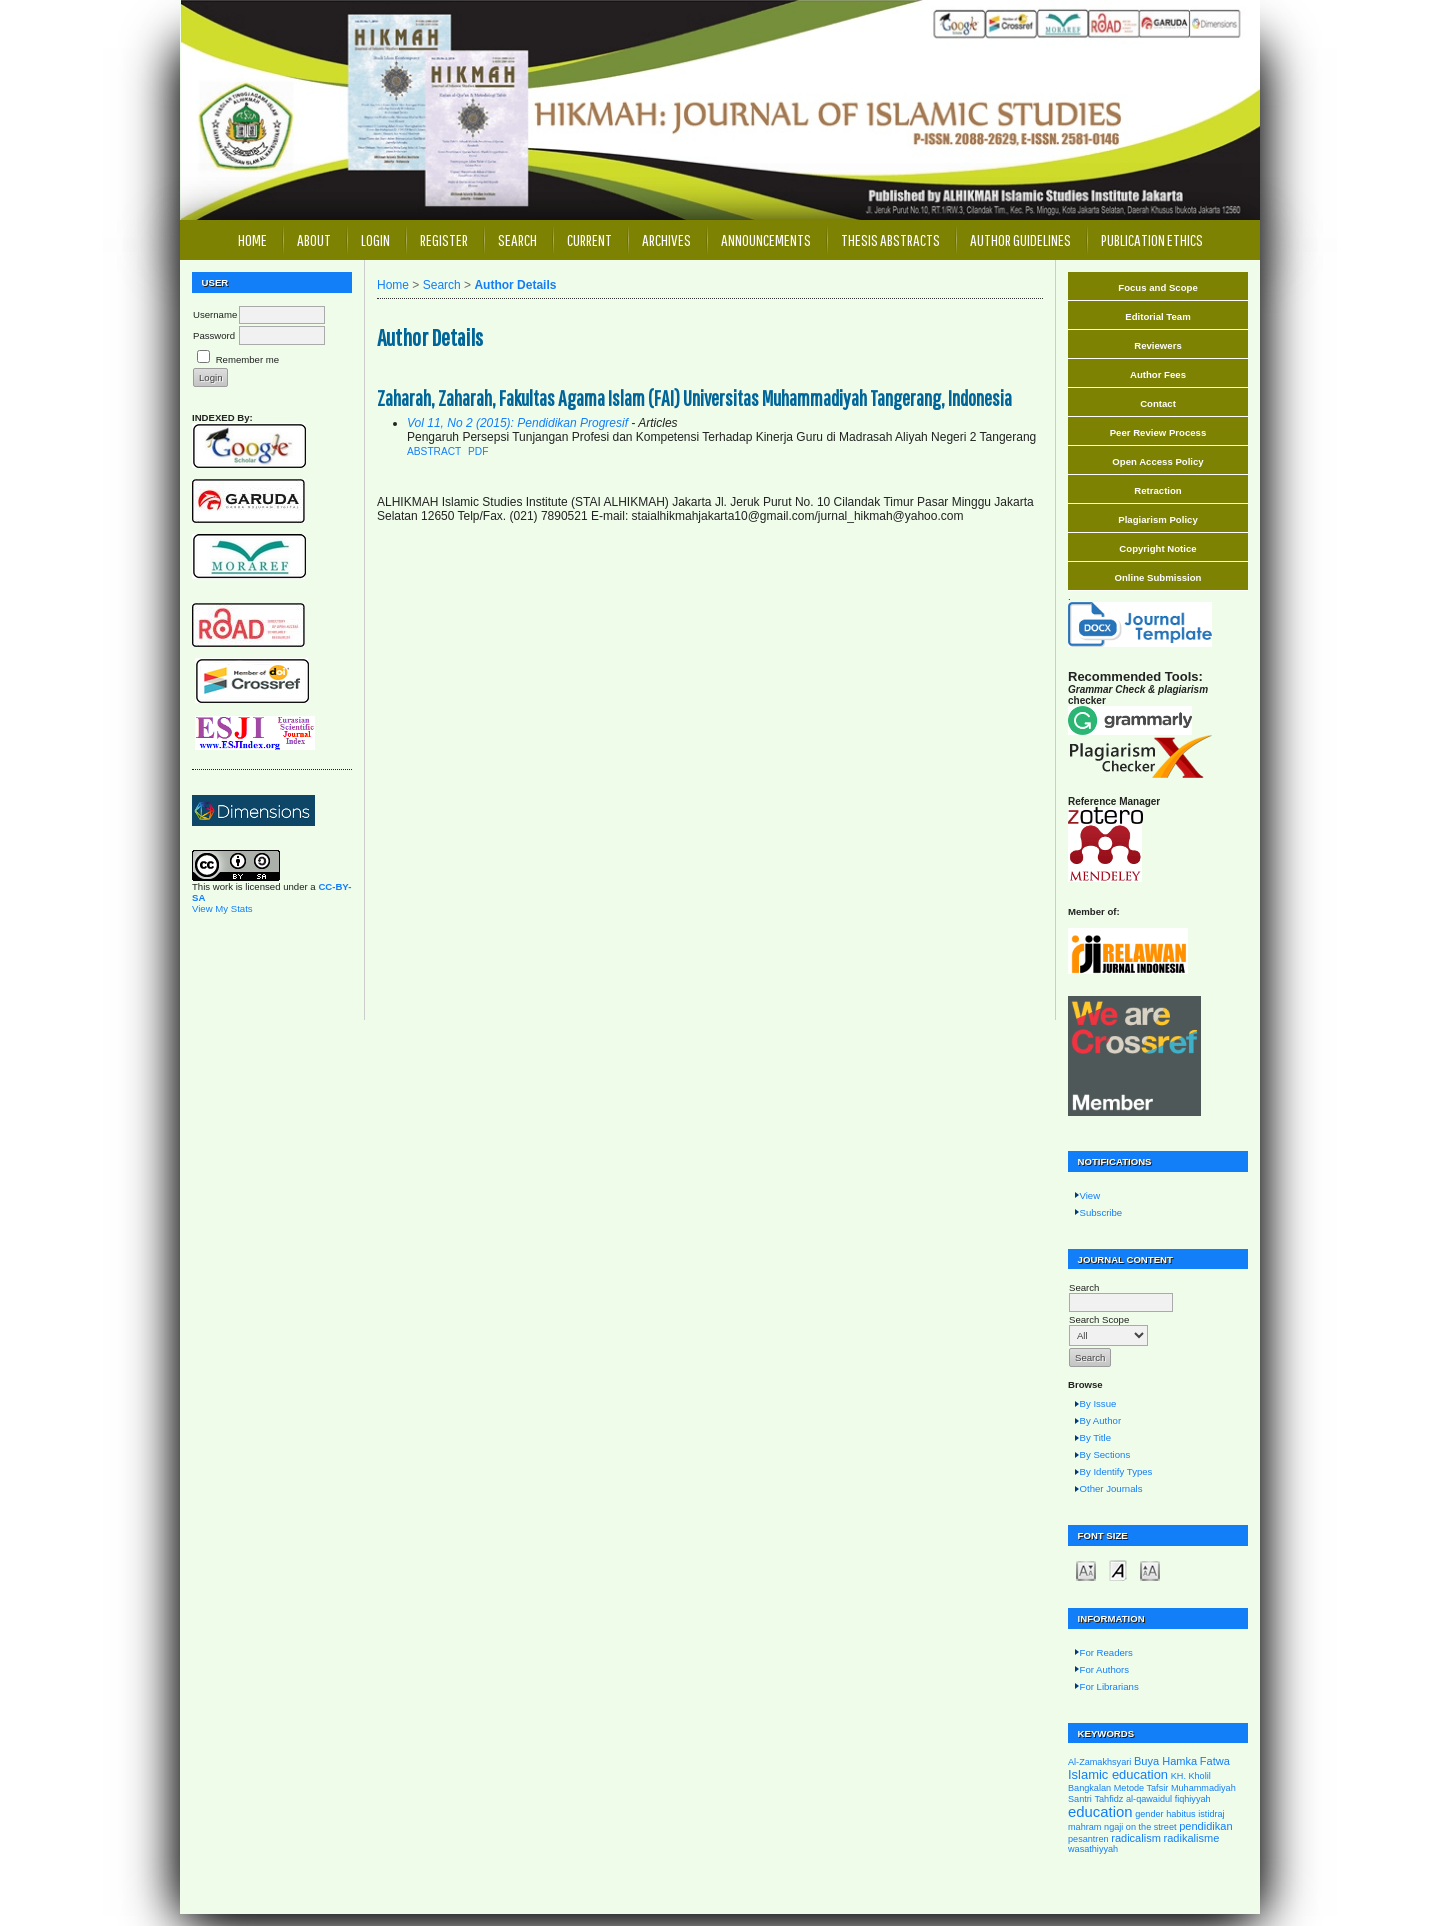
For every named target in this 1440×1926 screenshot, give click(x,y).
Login (375, 239)
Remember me (247, 359)
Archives (666, 239)
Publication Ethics (1152, 239)
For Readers (1106, 1652)
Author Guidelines (1020, 239)
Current (589, 239)
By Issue (1098, 1403)
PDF (478, 451)
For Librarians (1109, 1686)
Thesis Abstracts (890, 239)
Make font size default (1118, 1569)
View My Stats (222, 908)
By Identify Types (1116, 1471)
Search (517, 239)
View (1090, 1195)
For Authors (1105, 1669)
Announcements (766, 239)
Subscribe (1101, 1212)
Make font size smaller (1086, 1569)
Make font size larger (1150, 1569)
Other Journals (1111, 1488)
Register (444, 239)
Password (214, 335)
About (314, 239)
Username (215, 314)
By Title (1095, 1437)
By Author (1101, 1420)
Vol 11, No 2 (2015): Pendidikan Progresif (517, 423)
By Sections (1105, 1454)
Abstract (434, 451)
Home (252, 239)
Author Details (515, 285)
